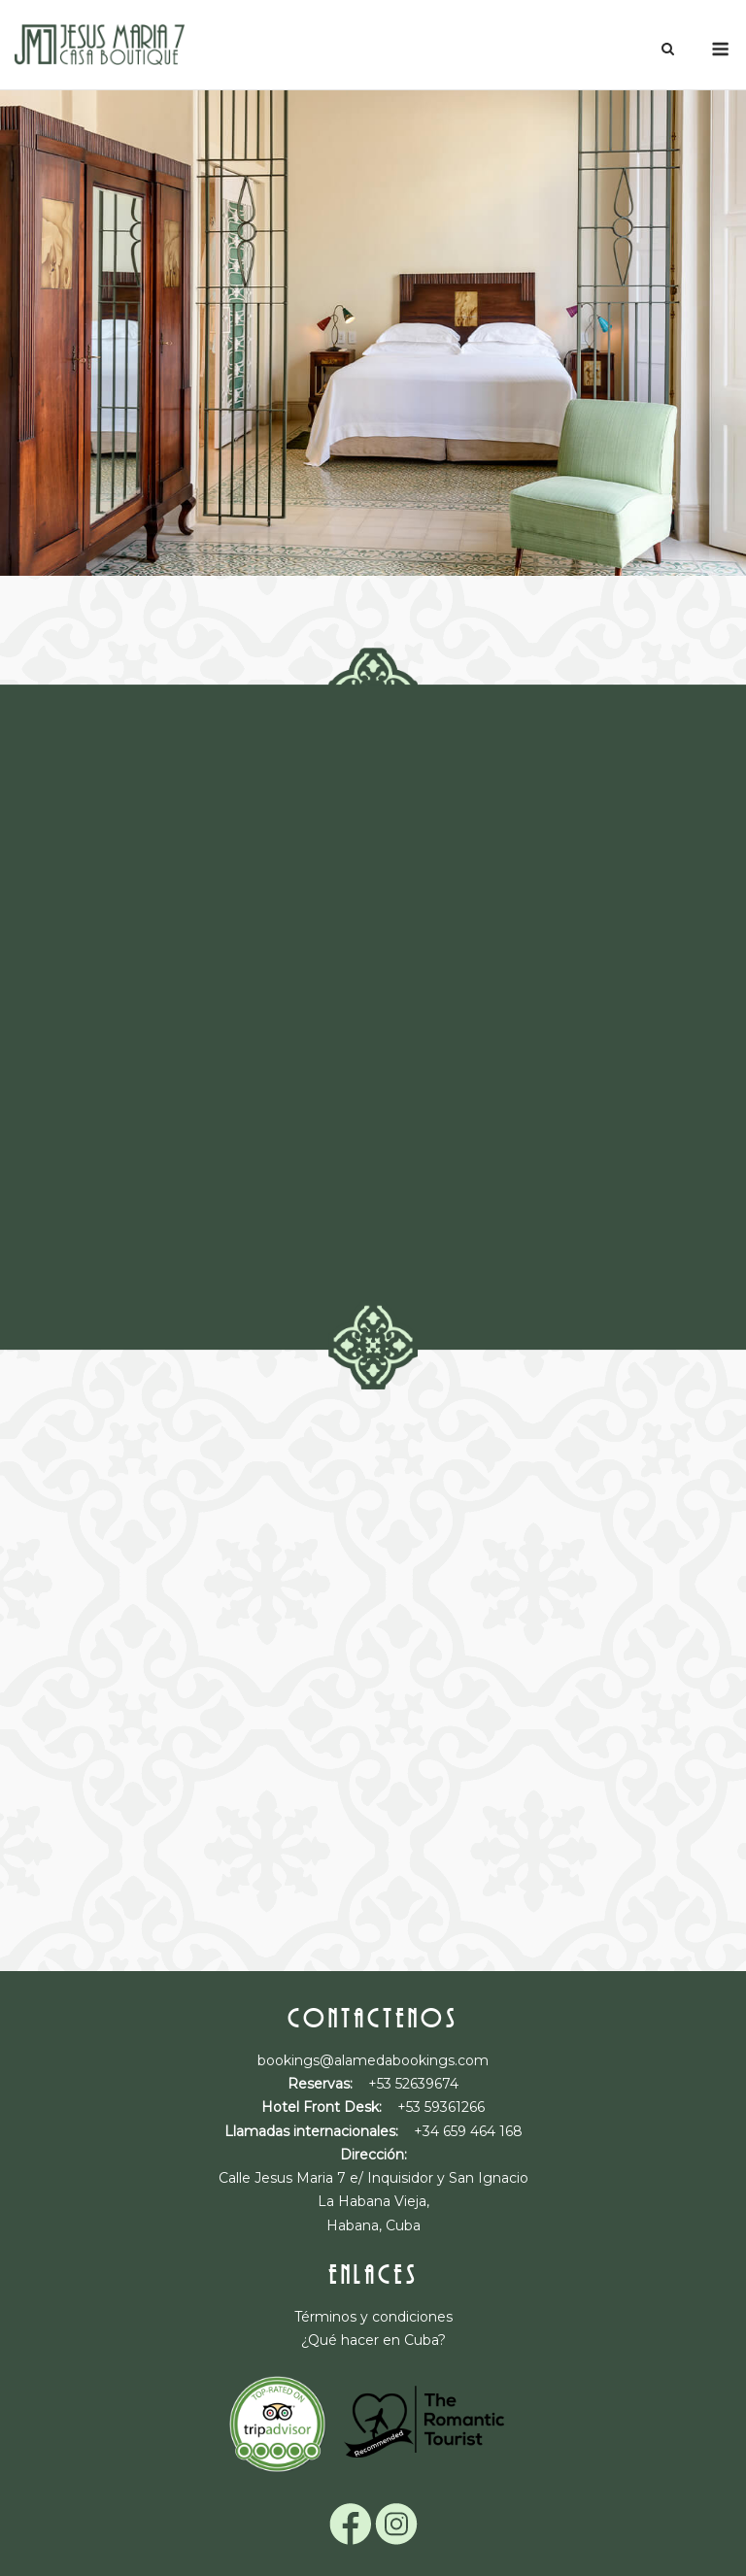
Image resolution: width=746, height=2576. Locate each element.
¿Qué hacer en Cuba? (373, 2340)
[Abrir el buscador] (668, 50)
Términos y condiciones (373, 2316)
